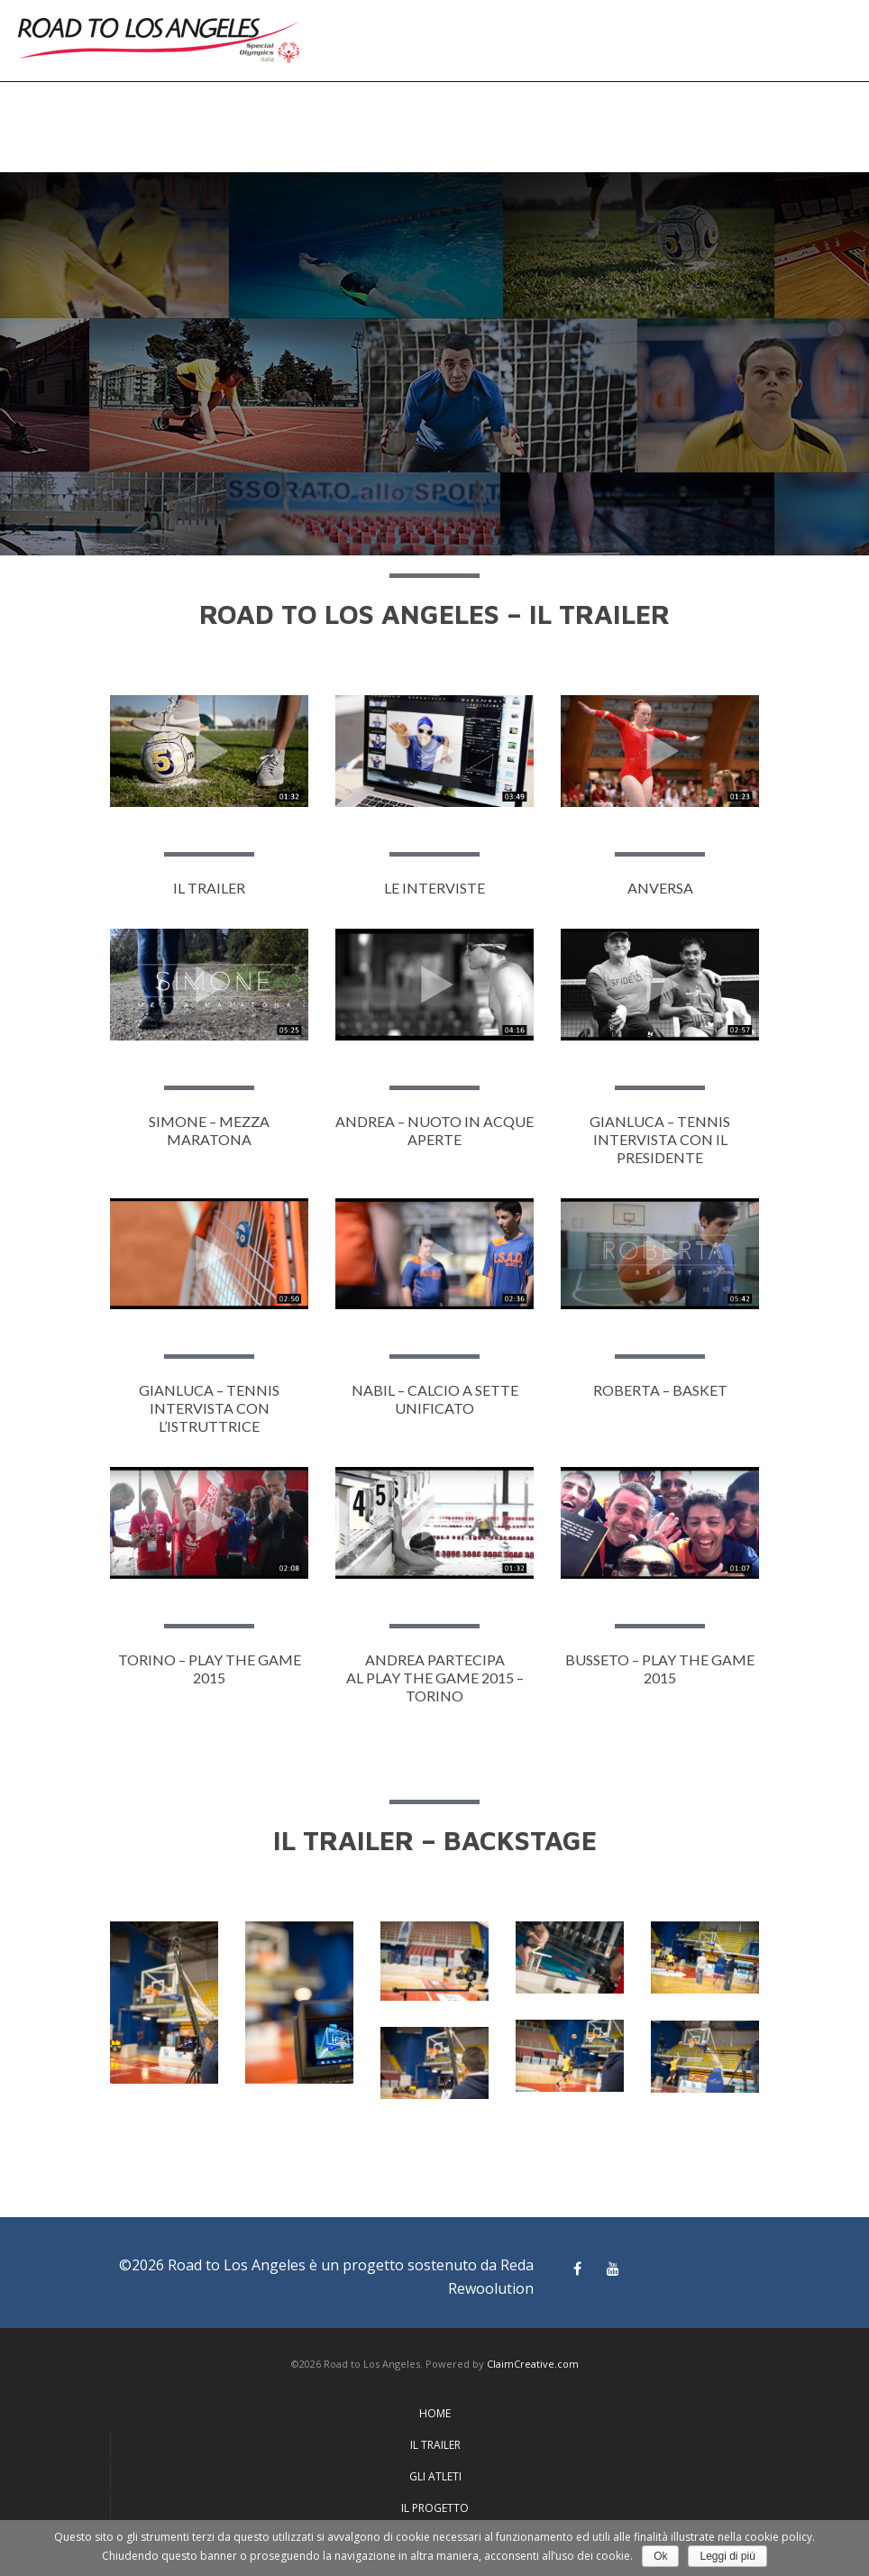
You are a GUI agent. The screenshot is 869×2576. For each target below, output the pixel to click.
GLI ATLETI (435, 2476)
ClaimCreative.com (533, 2363)
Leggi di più (727, 2556)
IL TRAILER (435, 2444)
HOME (435, 2413)
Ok (660, 2556)
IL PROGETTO (435, 2508)
